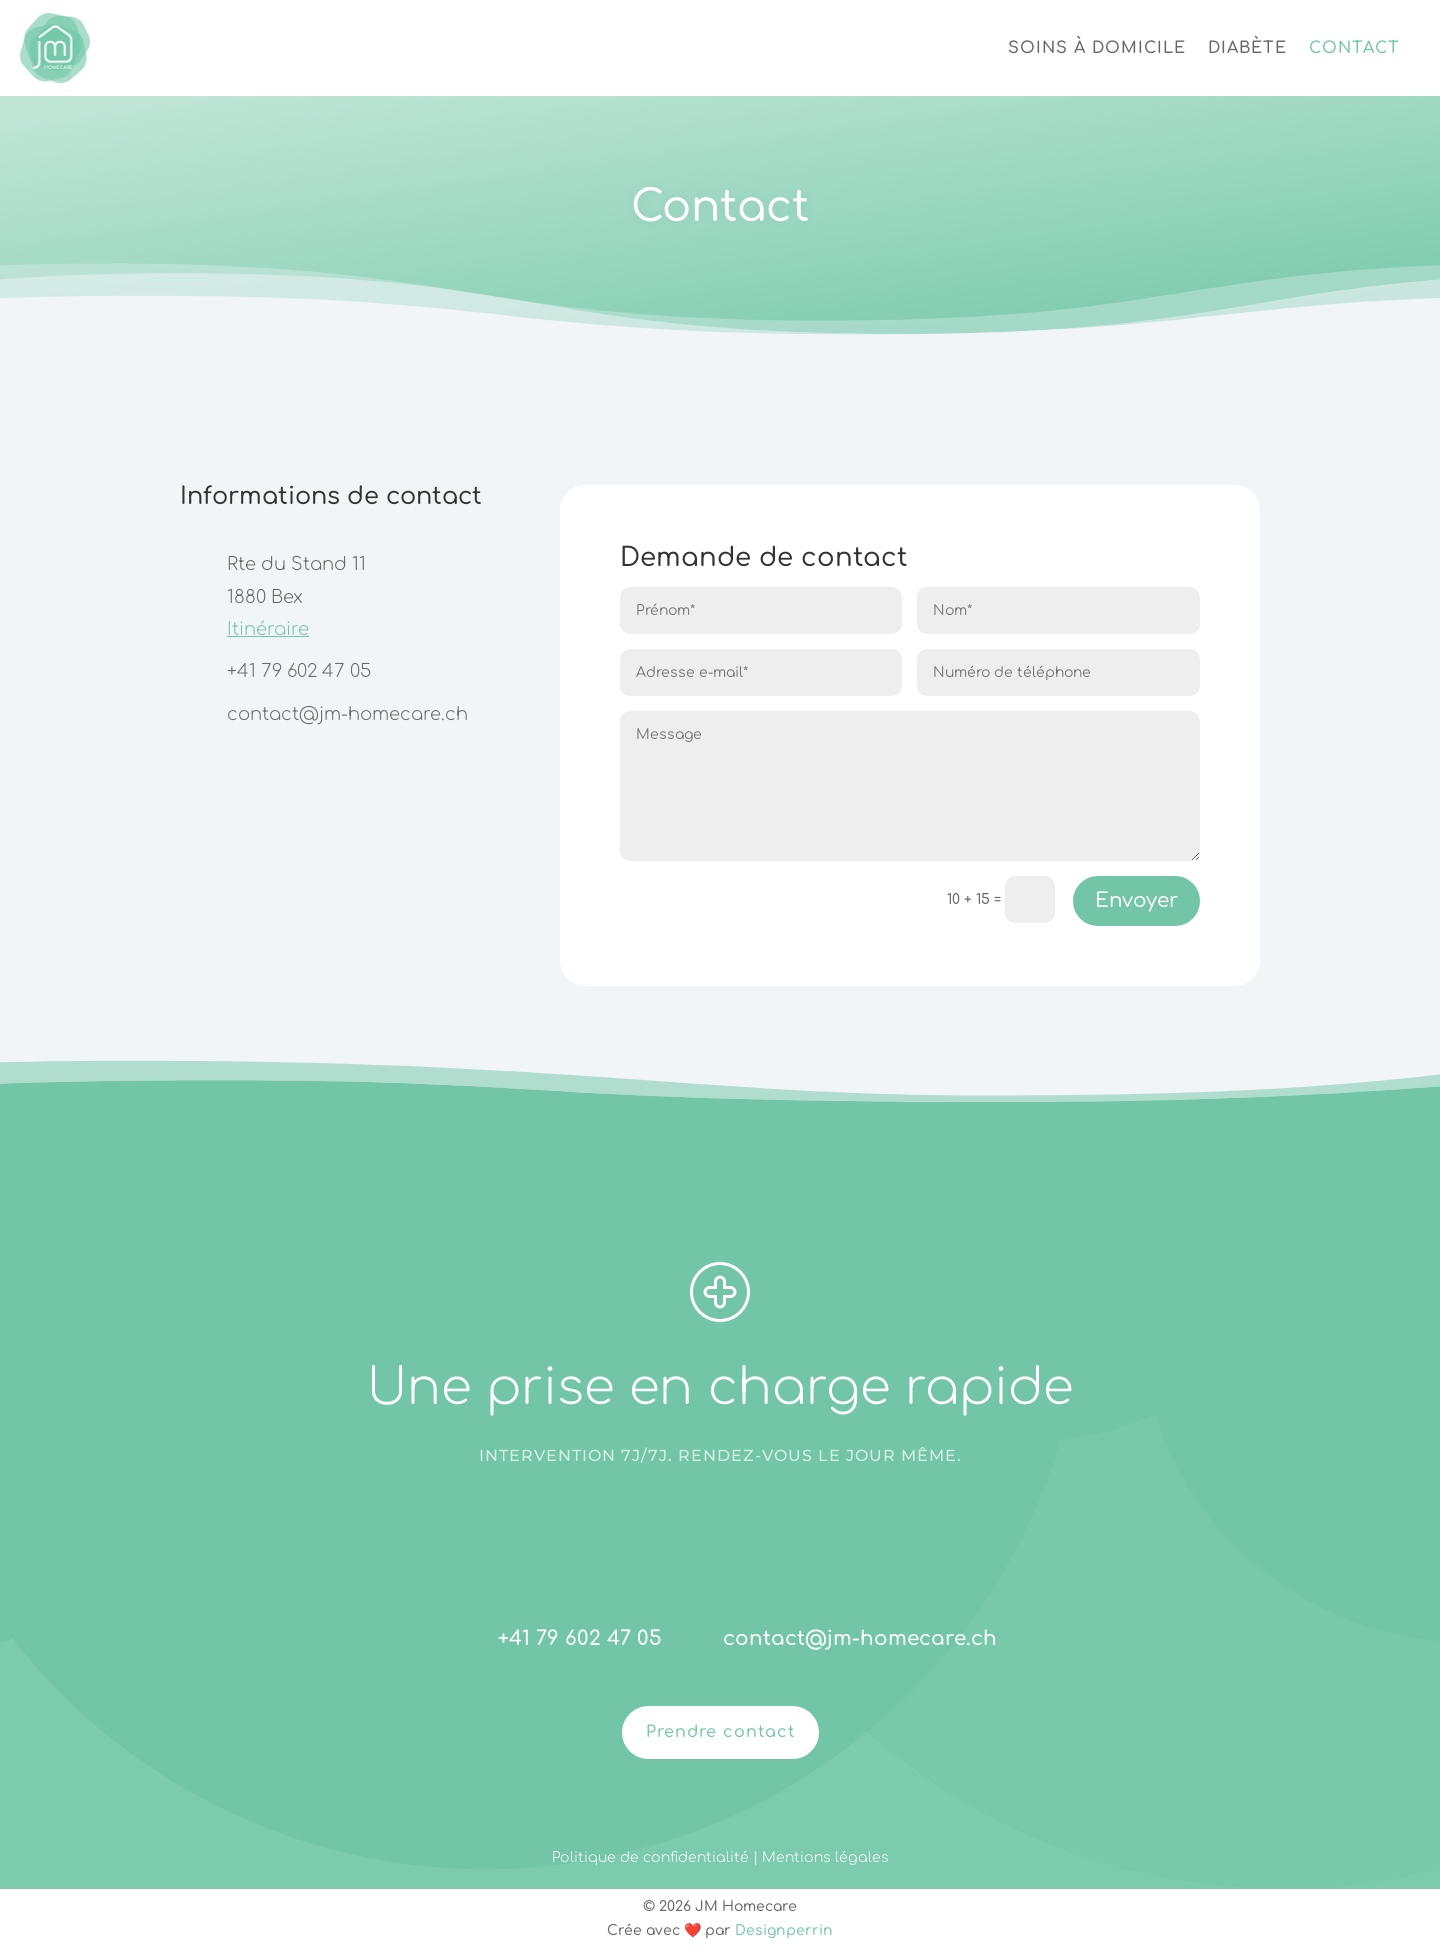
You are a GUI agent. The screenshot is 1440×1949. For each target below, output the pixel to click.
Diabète (1247, 48)
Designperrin (784, 1930)
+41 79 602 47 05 (299, 671)
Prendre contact (720, 1732)
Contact (1354, 48)
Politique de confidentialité (652, 1857)
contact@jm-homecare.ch (347, 714)
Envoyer (1136, 900)
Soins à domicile (1097, 48)
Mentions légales (825, 1857)
